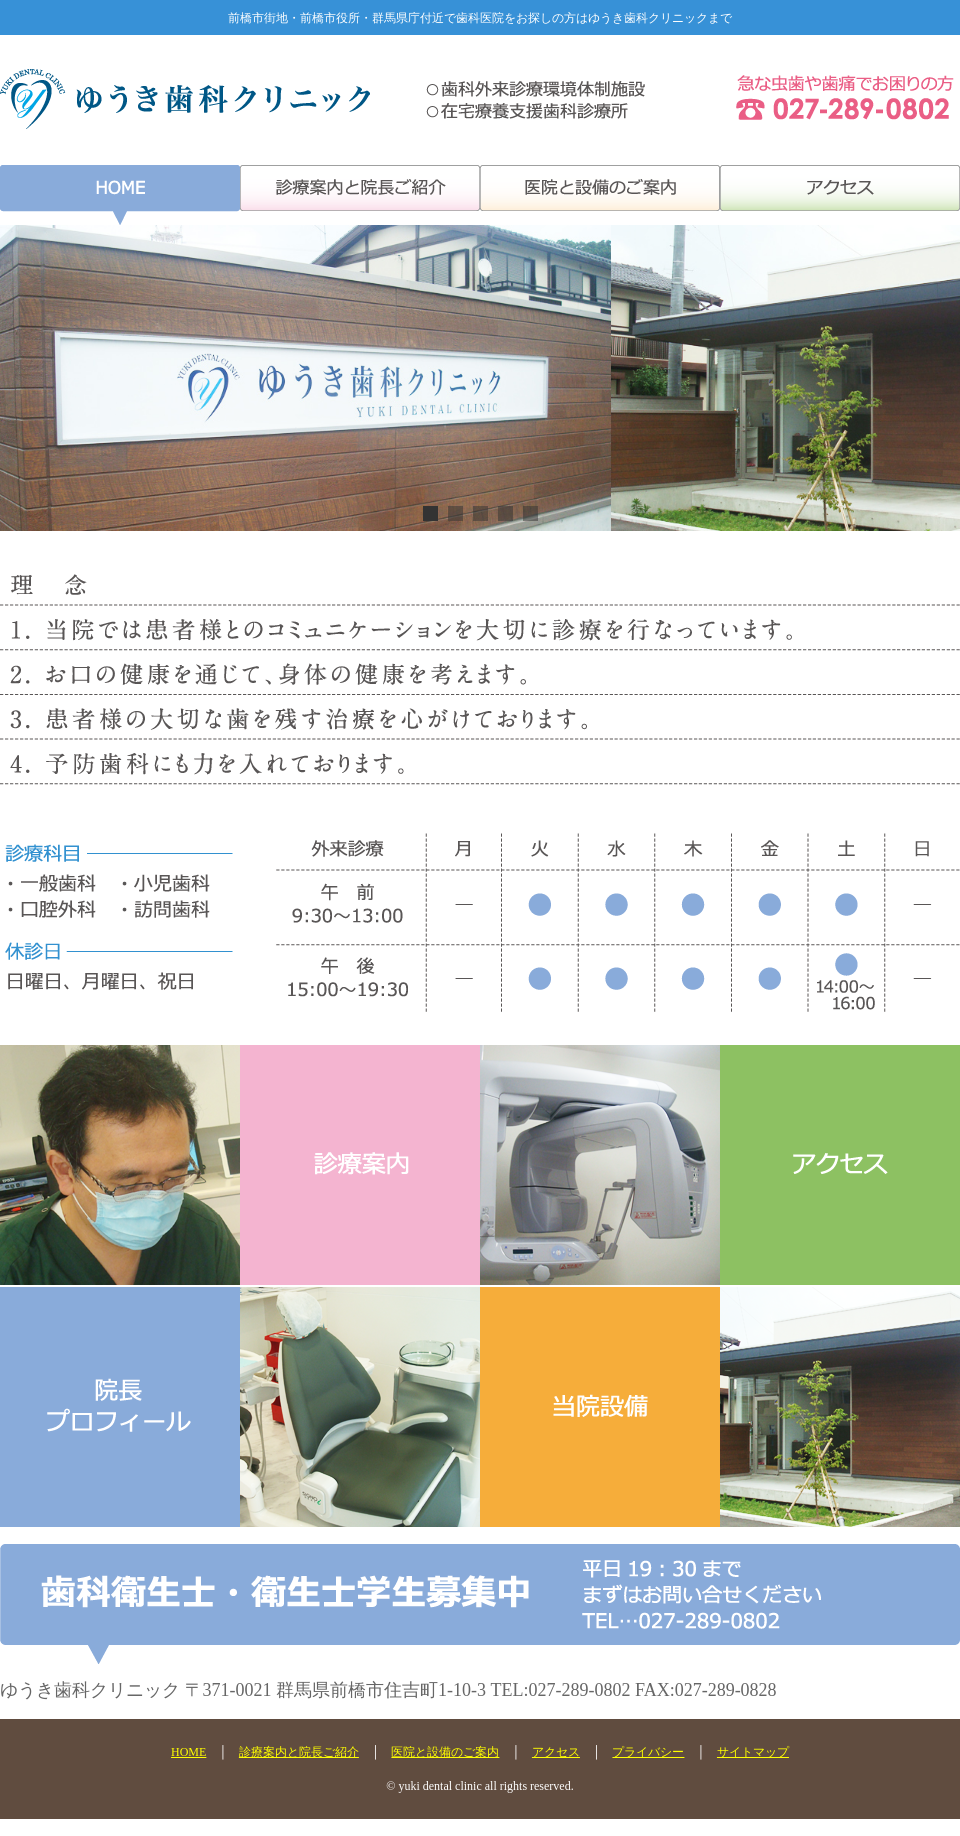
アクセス (556, 1752)
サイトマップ (753, 1752)
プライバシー (648, 1752)
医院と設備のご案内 (445, 1752)
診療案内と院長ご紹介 (299, 1752)
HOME (188, 1752)
